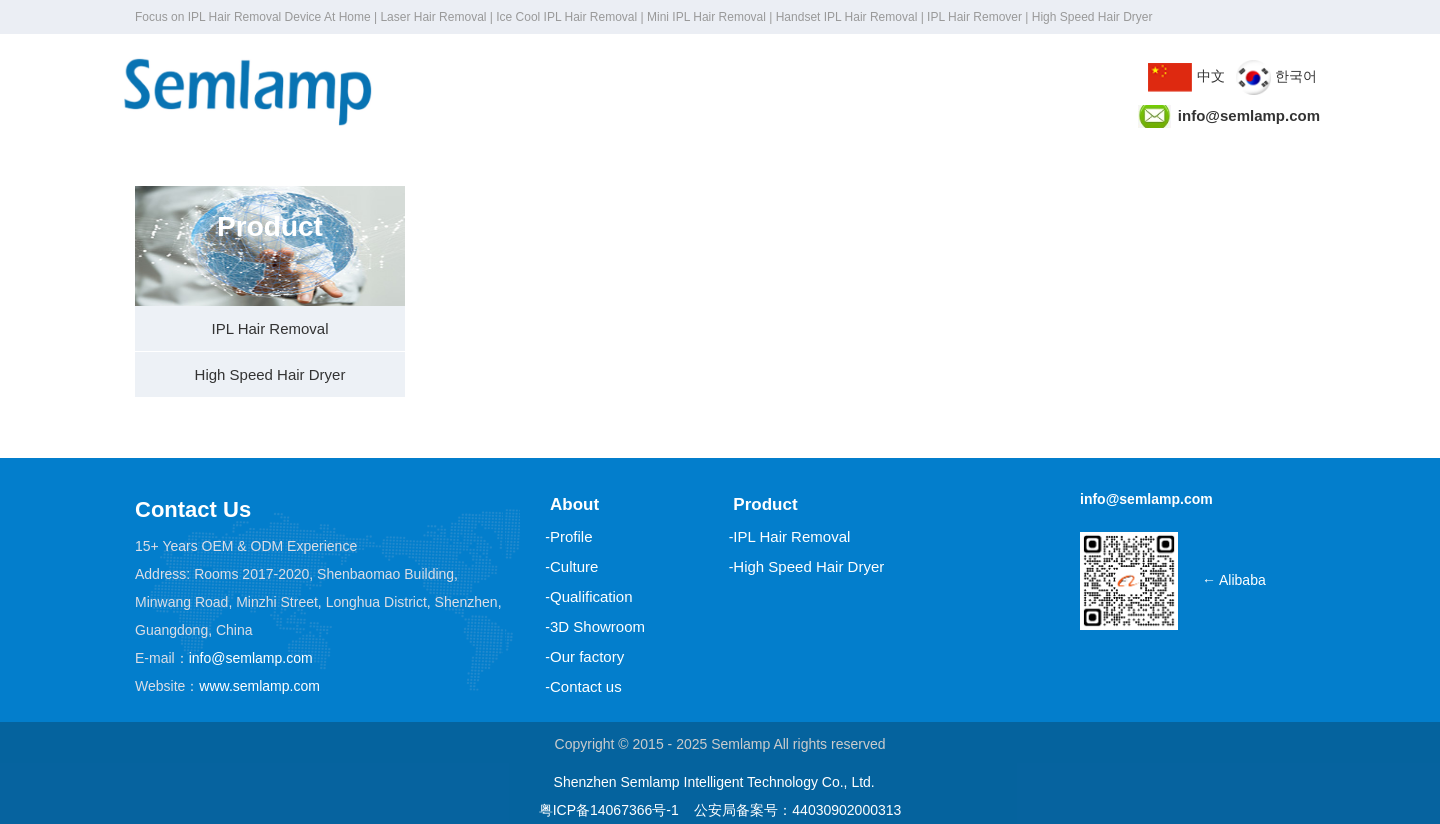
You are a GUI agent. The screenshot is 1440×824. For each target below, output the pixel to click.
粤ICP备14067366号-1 (609, 810)
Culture (574, 566)
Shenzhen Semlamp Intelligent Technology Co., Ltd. (714, 782)
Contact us (586, 686)
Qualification (591, 596)
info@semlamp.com (251, 658)
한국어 (1276, 76)
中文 (1186, 76)
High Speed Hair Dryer (270, 374)
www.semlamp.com (259, 686)
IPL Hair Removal (270, 328)
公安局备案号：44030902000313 (797, 810)
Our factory (587, 656)
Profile (571, 536)
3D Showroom (597, 626)
